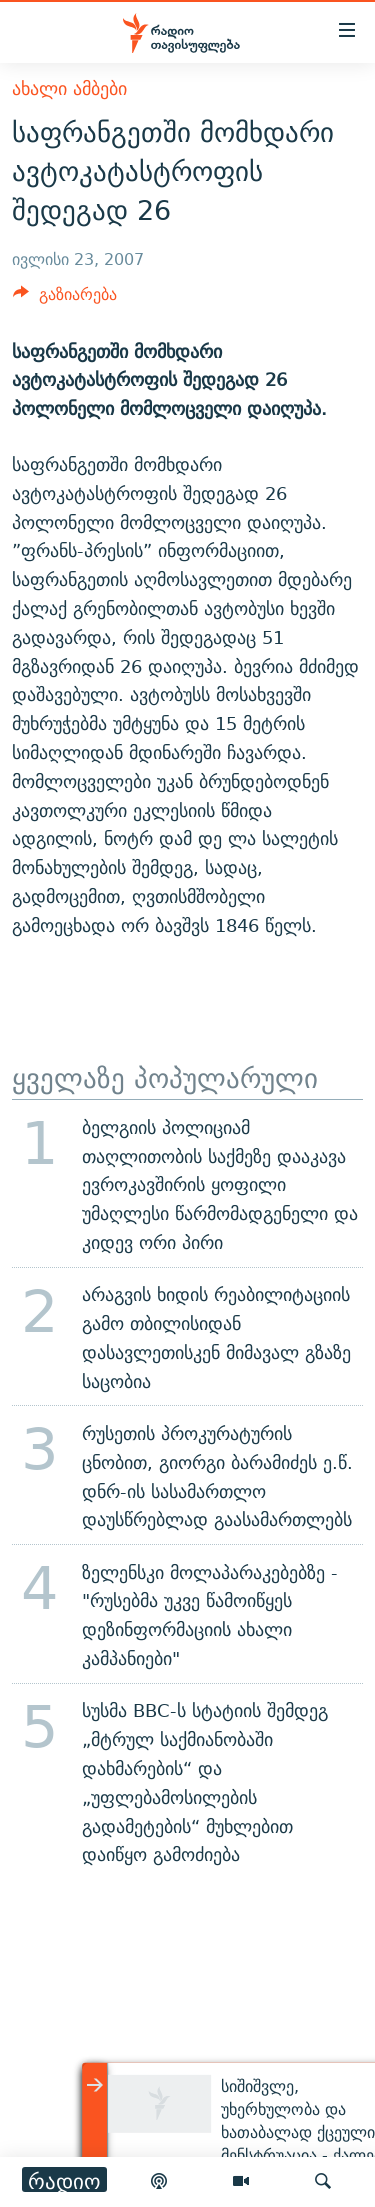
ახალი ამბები (69, 88)
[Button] (65, 299)
